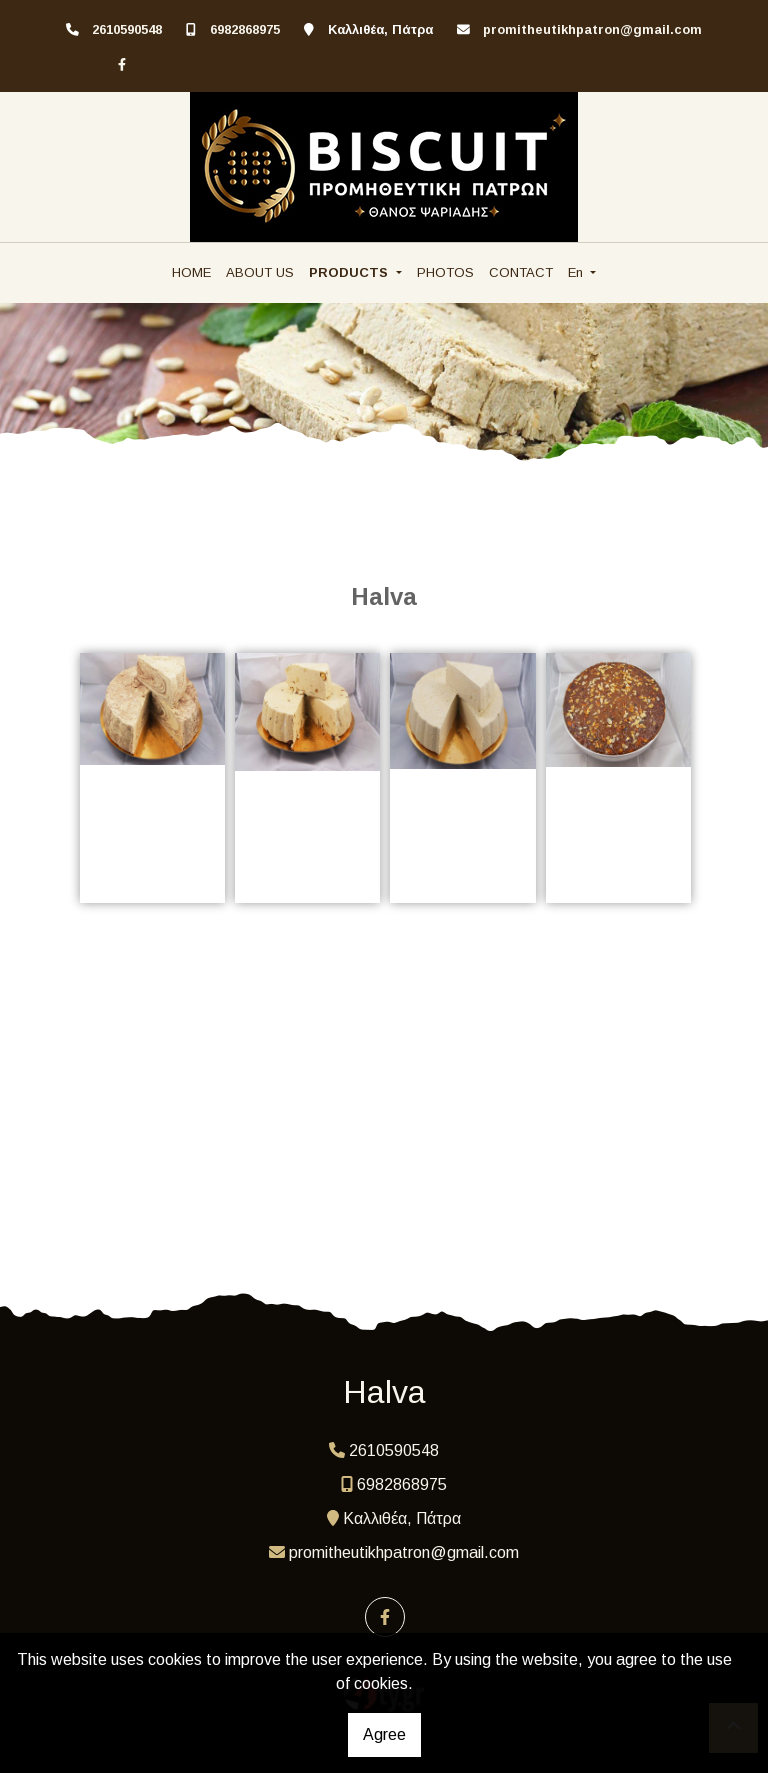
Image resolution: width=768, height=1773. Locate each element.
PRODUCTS (350, 272)
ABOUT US (260, 272)
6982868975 (245, 29)
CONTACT (521, 272)
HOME (191, 272)
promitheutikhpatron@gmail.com (592, 29)
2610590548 (127, 29)
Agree (384, 1734)
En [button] (577, 272)
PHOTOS (445, 272)
